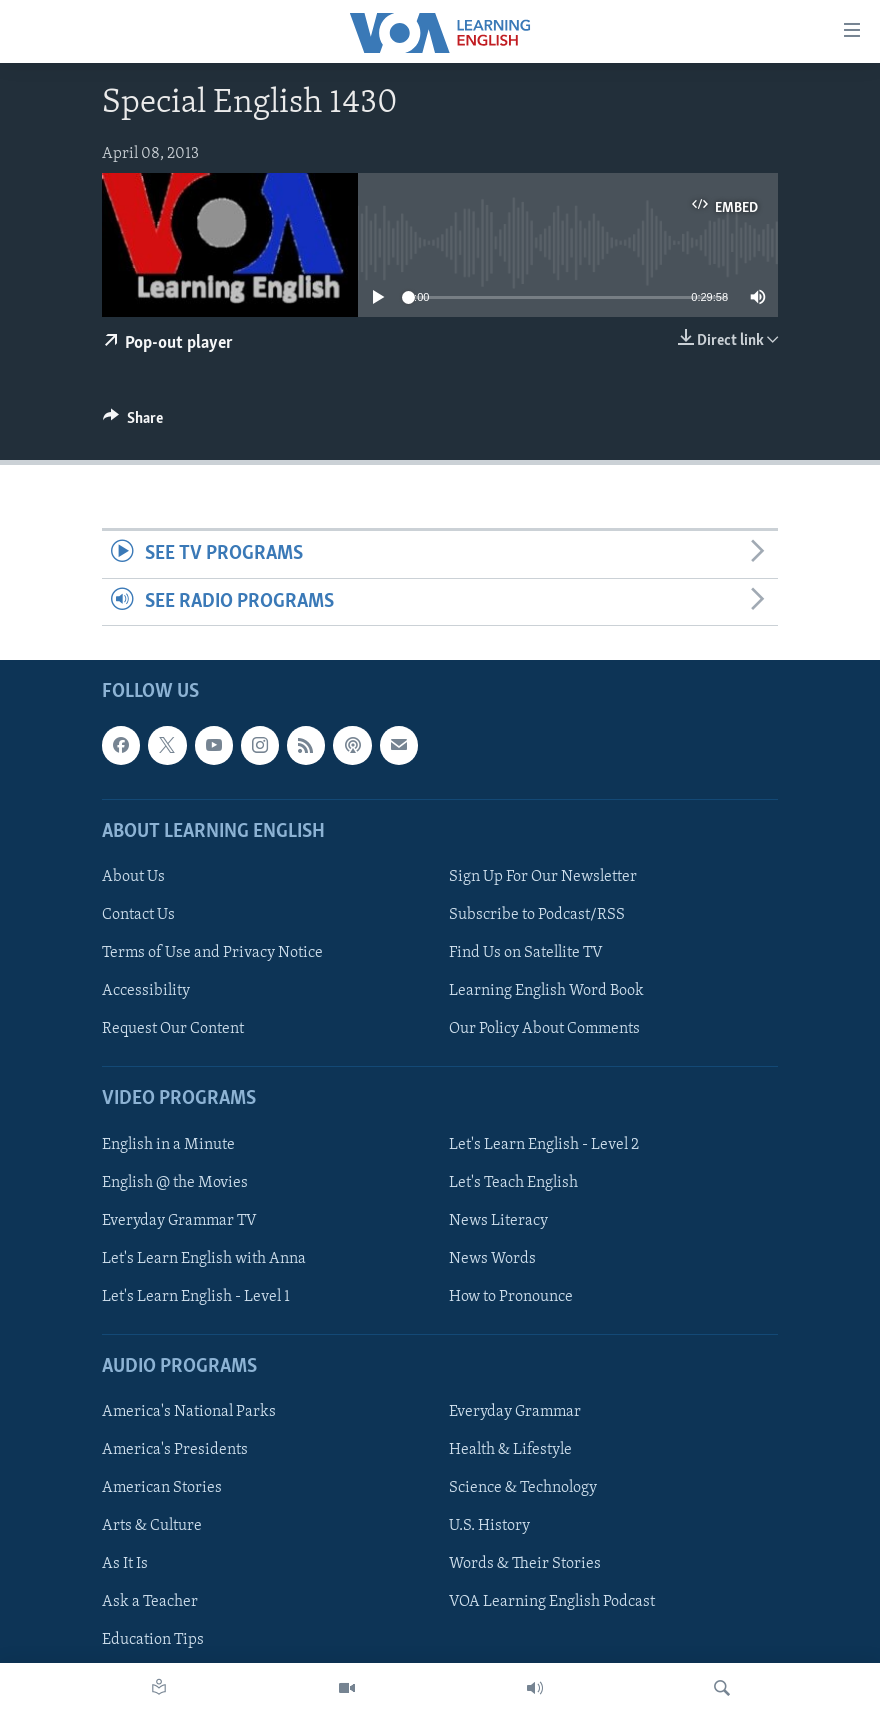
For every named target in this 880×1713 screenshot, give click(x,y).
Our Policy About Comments (544, 1029)
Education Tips (153, 1640)
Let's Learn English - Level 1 (196, 1297)
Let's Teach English (513, 1183)
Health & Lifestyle (510, 1450)
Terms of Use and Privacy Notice (212, 953)
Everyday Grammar (515, 1412)
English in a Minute (168, 1144)
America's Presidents (175, 1450)
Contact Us (138, 915)
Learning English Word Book (546, 991)
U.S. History (489, 1526)
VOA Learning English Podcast (552, 1602)
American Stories (162, 1488)
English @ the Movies (175, 1183)
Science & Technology (523, 1488)
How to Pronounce (511, 1297)
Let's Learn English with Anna (204, 1259)
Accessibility (146, 991)
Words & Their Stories (525, 1564)
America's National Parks (189, 1412)
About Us (133, 877)
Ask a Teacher (150, 1602)
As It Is (125, 1564)
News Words (492, 1259)
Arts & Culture (152, 1526)
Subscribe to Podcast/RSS (537, 915)
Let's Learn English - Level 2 (544, 1144)
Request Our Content (173, 1029)
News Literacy (498, 1221)
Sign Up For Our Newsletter (543, 877)
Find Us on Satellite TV (526, 953)
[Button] (133, 423)
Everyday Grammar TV (179, 1221)
